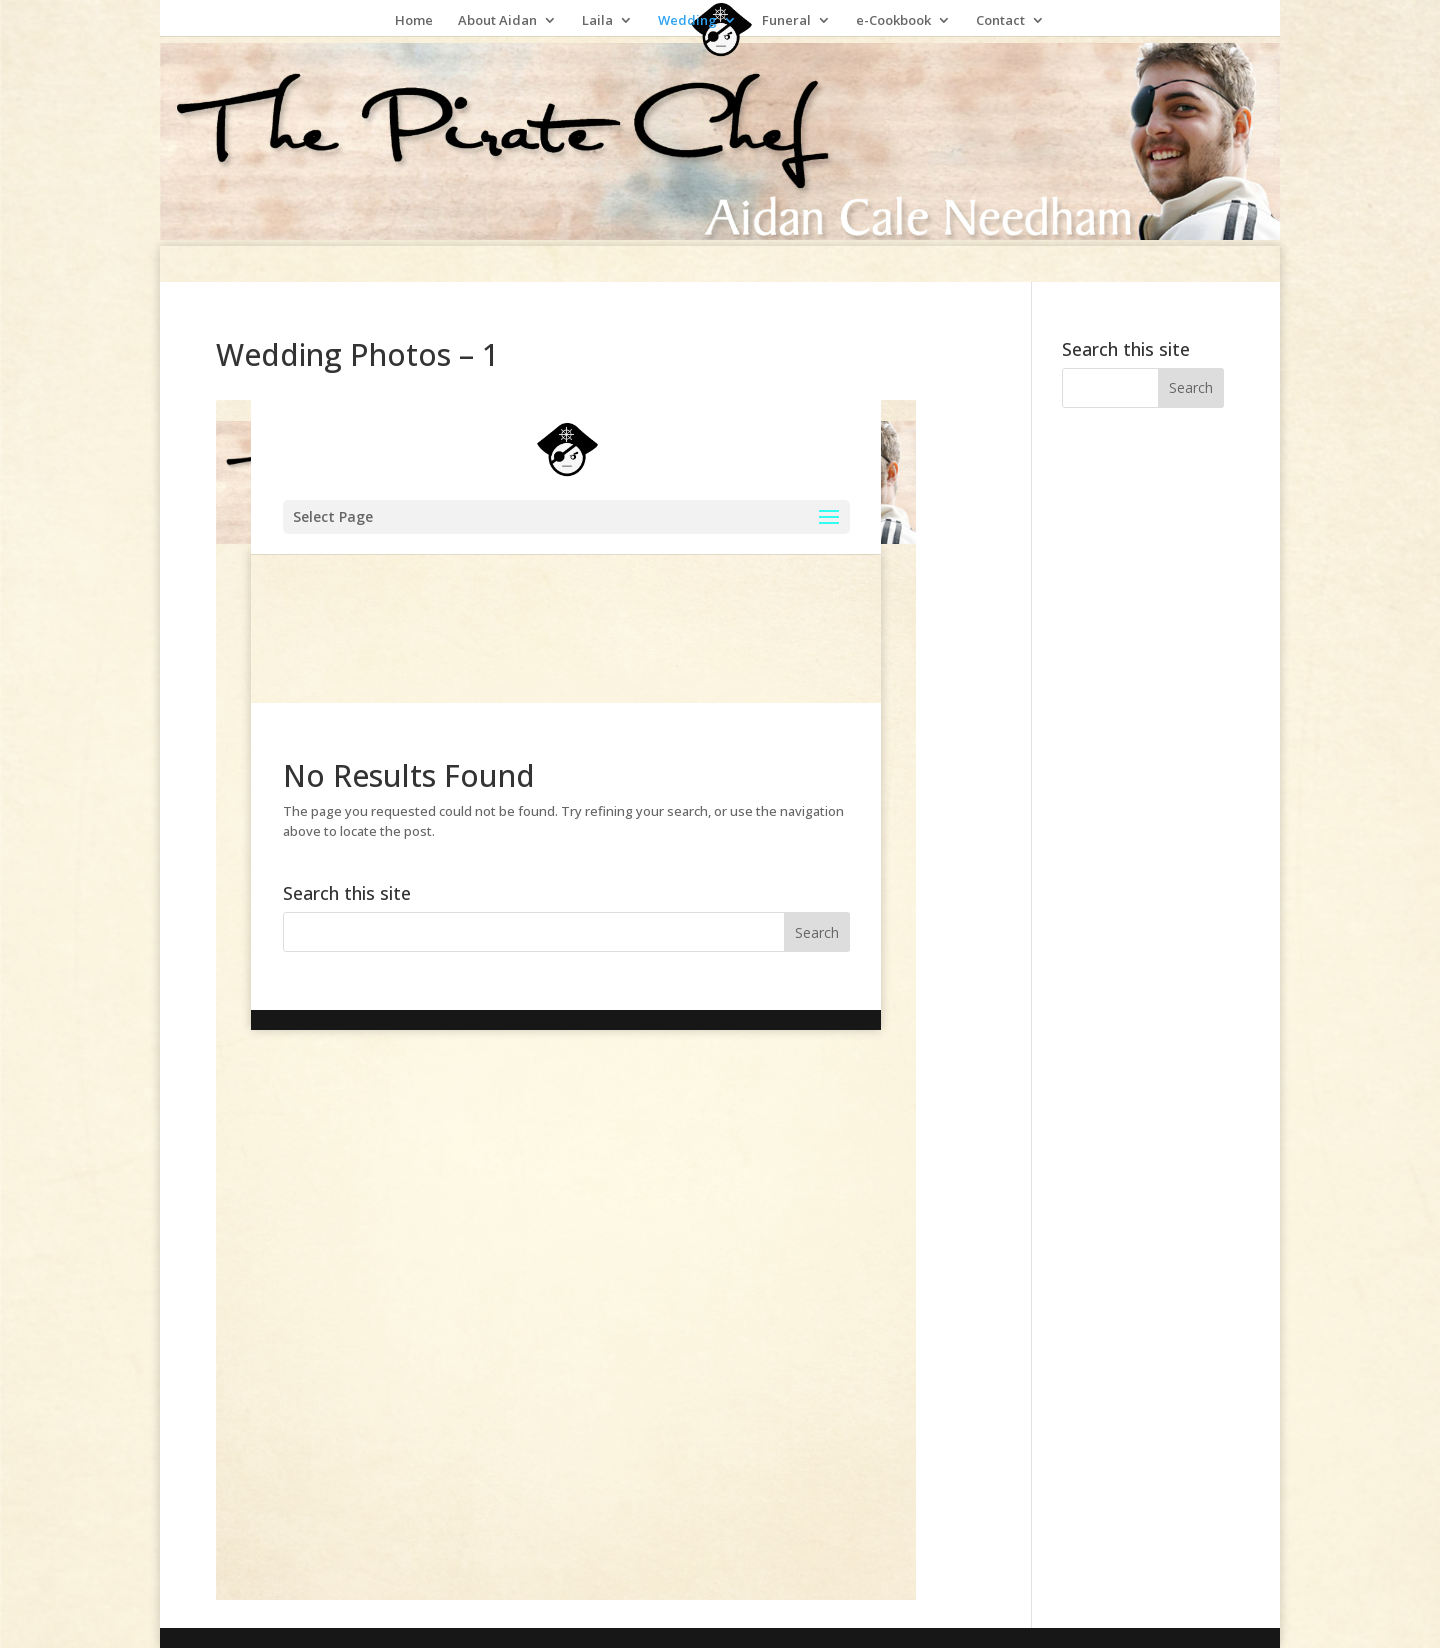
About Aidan (497, 21)
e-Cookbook (893, 21)
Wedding (687, 21)
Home (414, 21)
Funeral (786, 21)
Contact (1000, 21)
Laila (597, 21)
